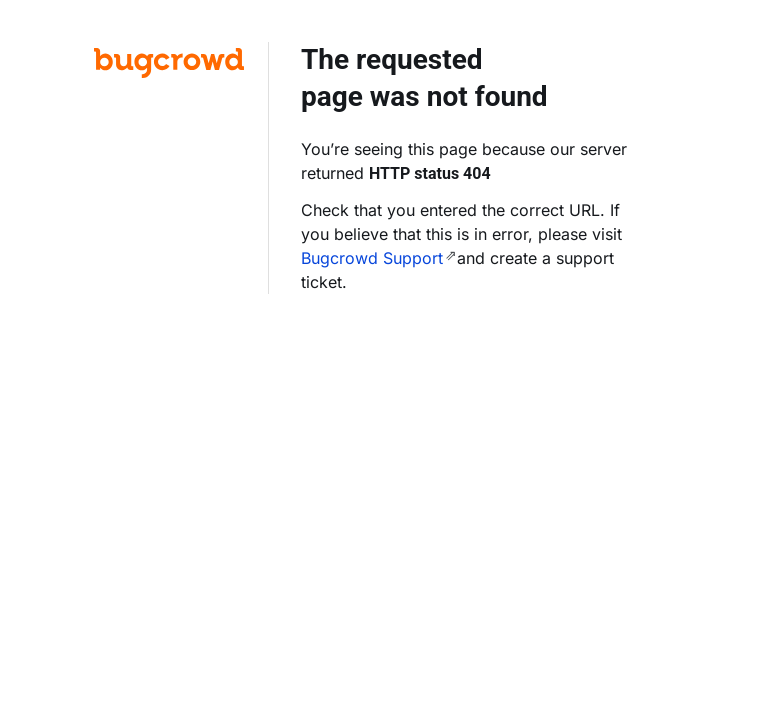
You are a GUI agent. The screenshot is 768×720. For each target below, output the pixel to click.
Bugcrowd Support (372, 258)
